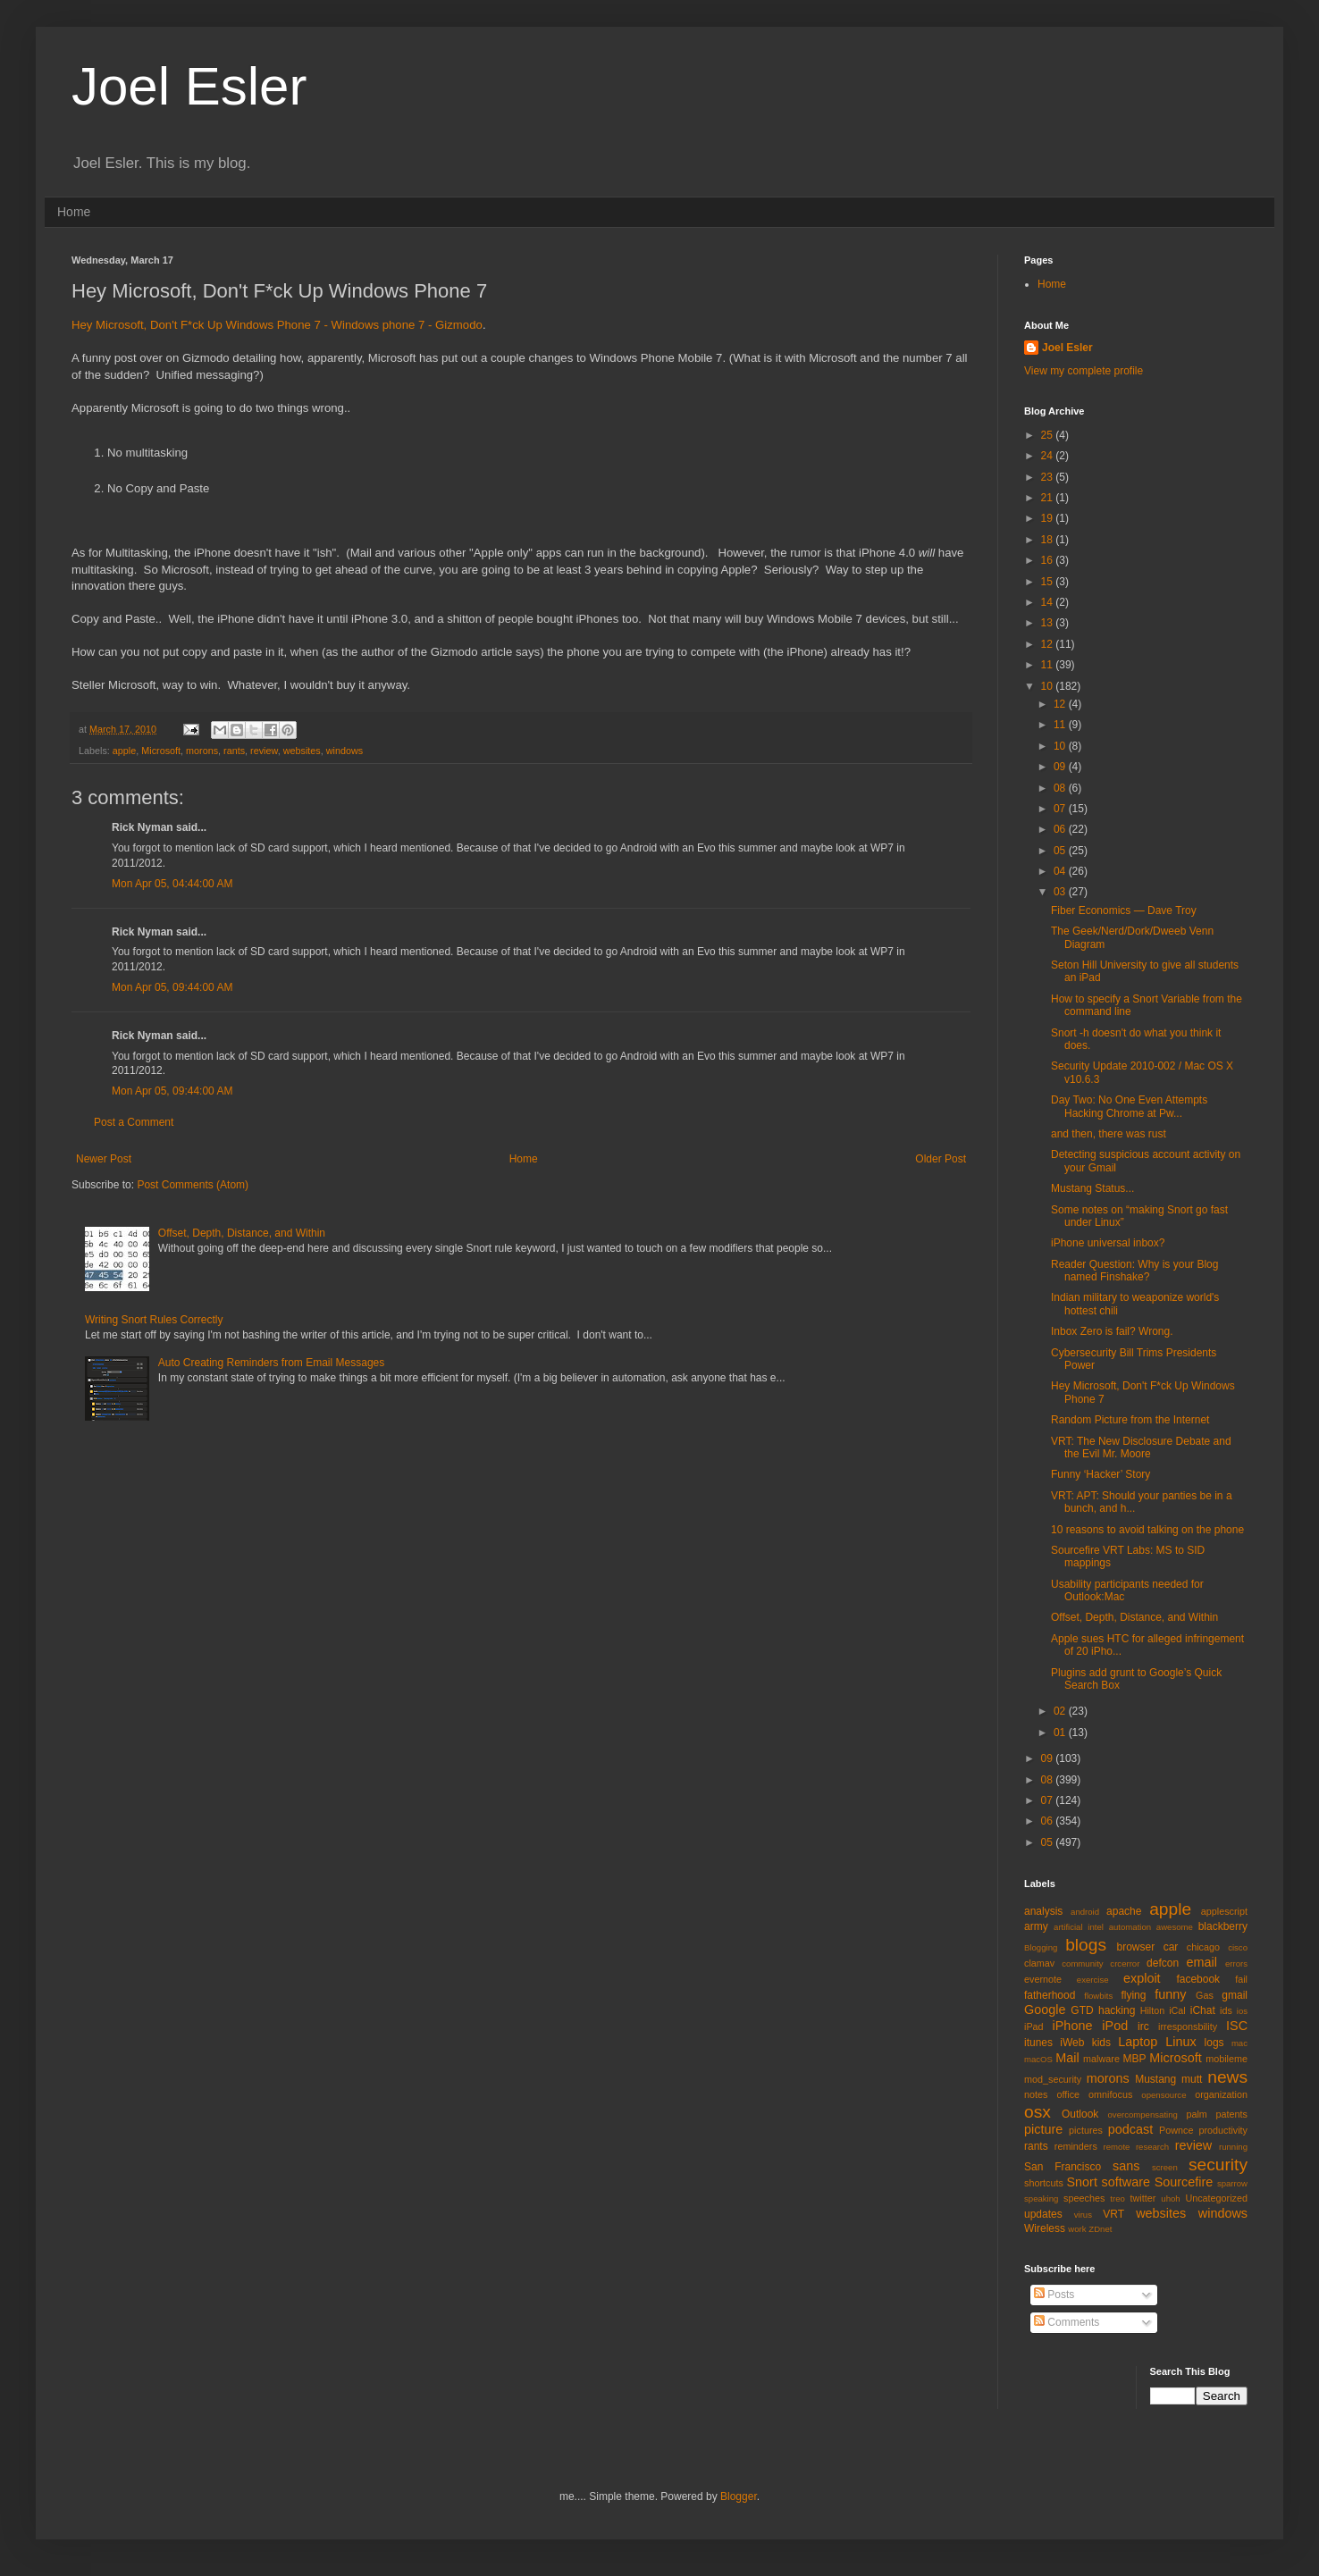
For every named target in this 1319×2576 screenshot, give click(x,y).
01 (1061, 1732)
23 (1048, 477)
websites (302, 750)
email (1202, 1962)
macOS (1038, 2059)
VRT (1113, 2214)
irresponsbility (1187, 2026)
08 (1061, 788)
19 (1048, 518)
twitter (1143, 2198)
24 (1048, 455)
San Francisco (1062, 2167)
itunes (1038, 2042)
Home (73, 212)
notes (1035, 2094)
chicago (1203, 1947)
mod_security (1052, 2079)
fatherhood (1049, 1995)
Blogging (1040, 1947)
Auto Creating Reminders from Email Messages (271, 1362)
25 (1048, 435)
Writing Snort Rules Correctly (154, 1319)
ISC (1237, 2025)
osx (1037, 2111)
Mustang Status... (1092, 1188)
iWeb (1072, 2042)
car (1171, 1947)
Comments (1066, 2322)
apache (1123, 1911)
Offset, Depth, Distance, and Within (241, 1233)
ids (1226, 2010)
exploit (1142, 1978)
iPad (1034, 2026)
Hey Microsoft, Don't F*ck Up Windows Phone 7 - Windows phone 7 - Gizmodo (277, 324)
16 (1048, 560)
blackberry (1223, 1926)
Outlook (1080, 2114)
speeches (1084, 2198)
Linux (1180, 2042)
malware (1101, 2058)
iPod (1115, 2025)
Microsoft (161, 750)
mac (1239, 2043)
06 (1061, 829)
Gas (1205, 1995)
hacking (1116, 2010)
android (1085, 1912)
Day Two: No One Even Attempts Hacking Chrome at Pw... (1129, 1106)
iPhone (1073, 2025)
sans (1126, 2166)
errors (1236, 1963)
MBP (1134, 2058)
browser (1135, 1947)
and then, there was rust (1108, 1134)
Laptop (1137, 2042)
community (1082, 1963)
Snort (1081, 2182)
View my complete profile (1083, 371)
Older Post (940, 1159)
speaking (1041, 2198)
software (1126, 2182)
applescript (1224, 1911)
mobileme (1227, 2058)
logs (1214, 2042)
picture (1043, 2129)
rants (234, 750)
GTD (1082, 2010)
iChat (1202, 2010)
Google (1044, 2009)
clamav (1039, 1963)
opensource (1163, 2095)
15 (1048, 581)
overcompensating (1143, 2114)
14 (1048, 602)
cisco (1238, 1947)
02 (1061, 1711)
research (1152, 2147)
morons (202, 750)
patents (1232, 2114)
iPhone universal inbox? (1107, 1243)
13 (1048, 623)
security (1218, 2164)
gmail (1235, 1995)
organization (1221, 2094)
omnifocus (1110, 2094)
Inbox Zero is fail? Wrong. (1112, 1331)
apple (124, 750)
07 (1061, 808)
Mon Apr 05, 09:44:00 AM (172, 987)
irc (1143, 2026)
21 (1048, 497)
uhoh (1170, 2198)
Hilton (1152, 2010)
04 (1061, 871)
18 (1048, 539)
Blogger (738, 2496)
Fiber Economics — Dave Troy (1124, 910)
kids (1101, 2042)
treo (1117, 2198)
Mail (1067, 2058)
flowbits (1098, 1996)
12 (1048, 644)
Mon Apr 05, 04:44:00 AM (172, 883)
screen (1165, 2167)
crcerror (1124, 1963)
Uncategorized (1216, 2198)
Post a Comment (133, 1122)
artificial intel (1079, 1927)
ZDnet (1100, 2229)
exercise (1093, 1979)
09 (1061, 766)
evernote (1043, 1979)
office (1068, 2094)
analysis (1043, 1911)
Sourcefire (1184, 2182)
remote (1117, 2147)
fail (1241, 1979)
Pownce (1176, 2130)
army (1036, 1926)
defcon (1163, 1963)
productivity (1223, 2130)
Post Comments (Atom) (192, 1185)
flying (1133, 1995)
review (264, 750)
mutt (1191, 2079)
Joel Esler (189, 86)
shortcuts (1043, 2182)
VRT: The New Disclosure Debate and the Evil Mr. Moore (1141, 1447)
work (1077, 2229)
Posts (1054, 2294)
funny (1170, 1994)
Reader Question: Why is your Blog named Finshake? (1134, 1270)
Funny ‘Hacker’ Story (1100, 1474)
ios (1242, 2011)
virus (1083, 2214)
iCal (1177, 2010)
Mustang (1155, 2079)
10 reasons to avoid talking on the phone (1147, 1529)
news (1227, 2077)
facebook (1198, 1979)
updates (1043, 2214)
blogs (1085, 1944)
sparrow (1232, 2183)
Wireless (1044, 2228)
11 (1048, 665)
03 (1061, 891)
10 (1048, 686)
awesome (1174, 1927)
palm (1196, 2114)
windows (344, 750)
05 (1061, 850)
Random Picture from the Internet (1130, 1420)
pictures (1086, 2130)
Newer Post (103, 1159)
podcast (1130, 2129)
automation (1130, 1927)
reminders (1075, 2146)
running (1233, 2147)
